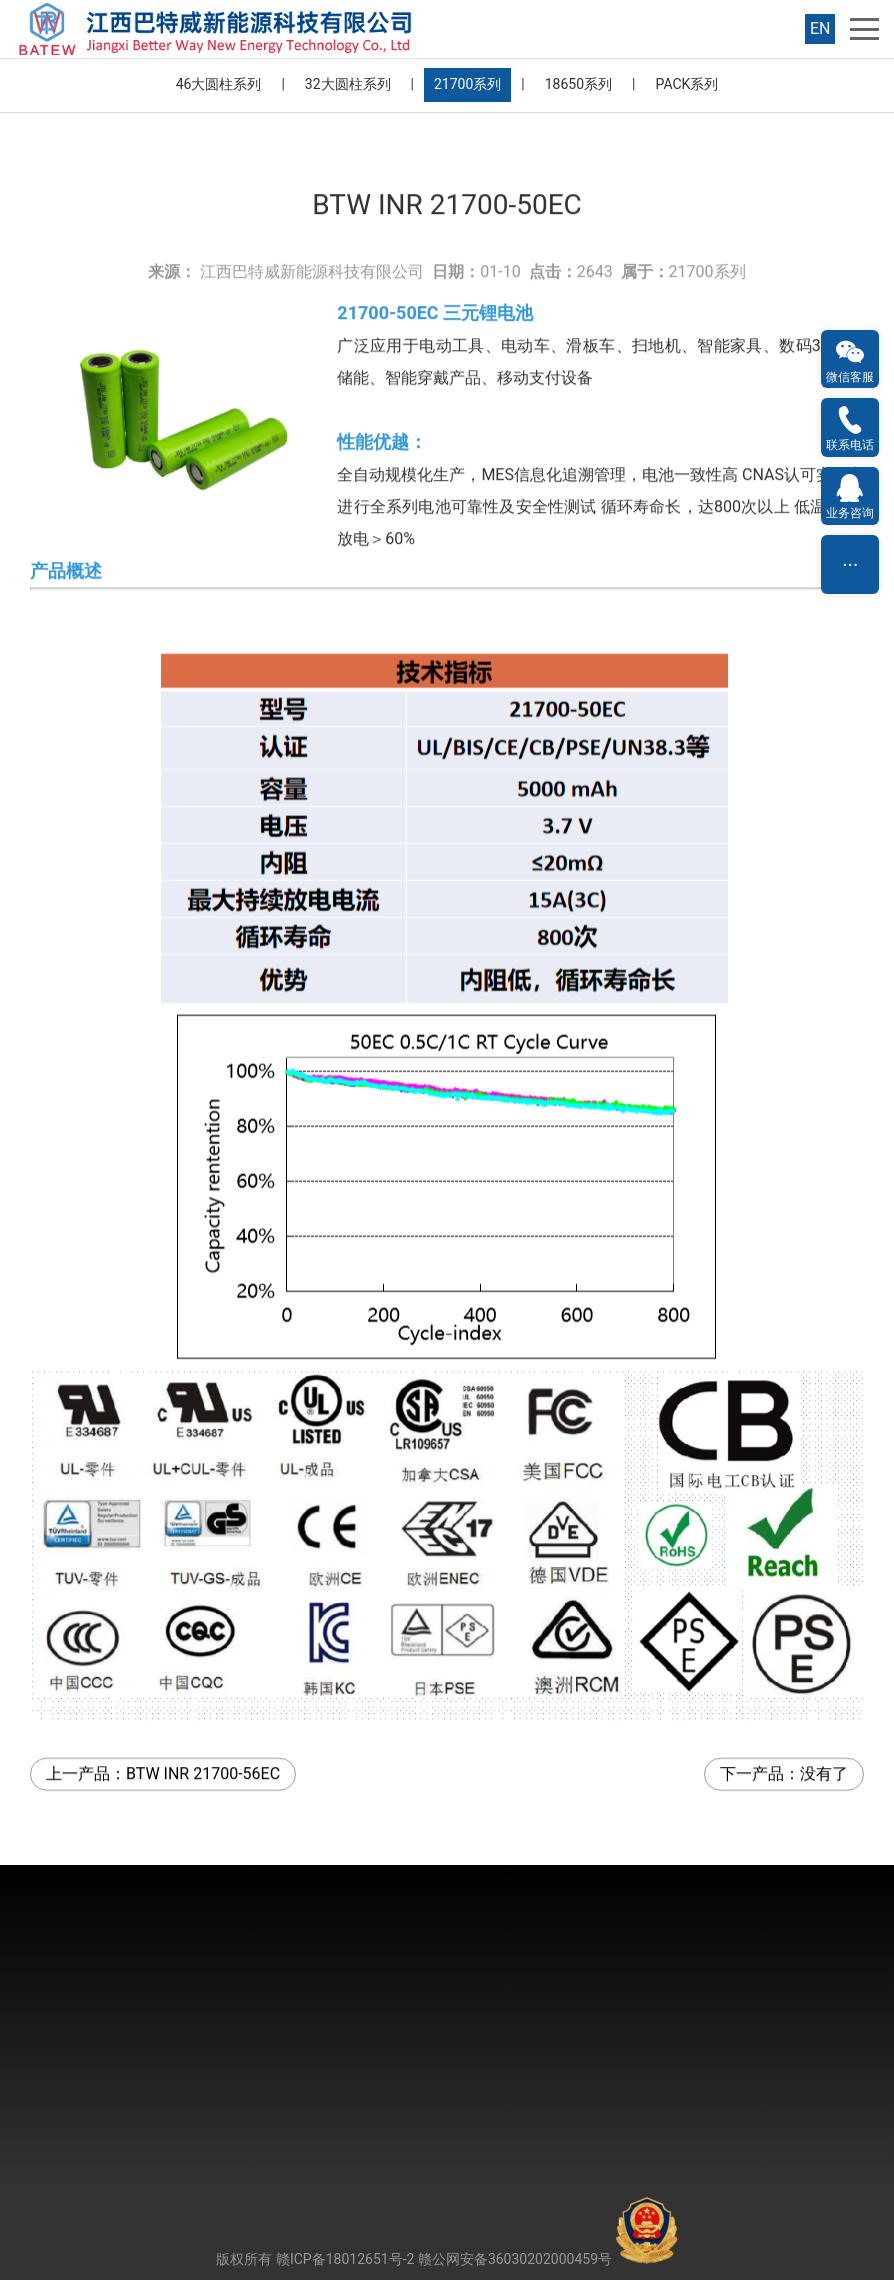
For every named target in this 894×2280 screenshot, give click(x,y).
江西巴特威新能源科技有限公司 (312, 214)
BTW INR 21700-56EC (203, 1716)
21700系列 (467, 84)
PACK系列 (687, 84)
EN (820, 28)
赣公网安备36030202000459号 (548, 2259)
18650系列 (578, 84)
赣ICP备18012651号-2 (345, 2259)
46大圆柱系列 (219, 84)
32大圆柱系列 (348, 84)
